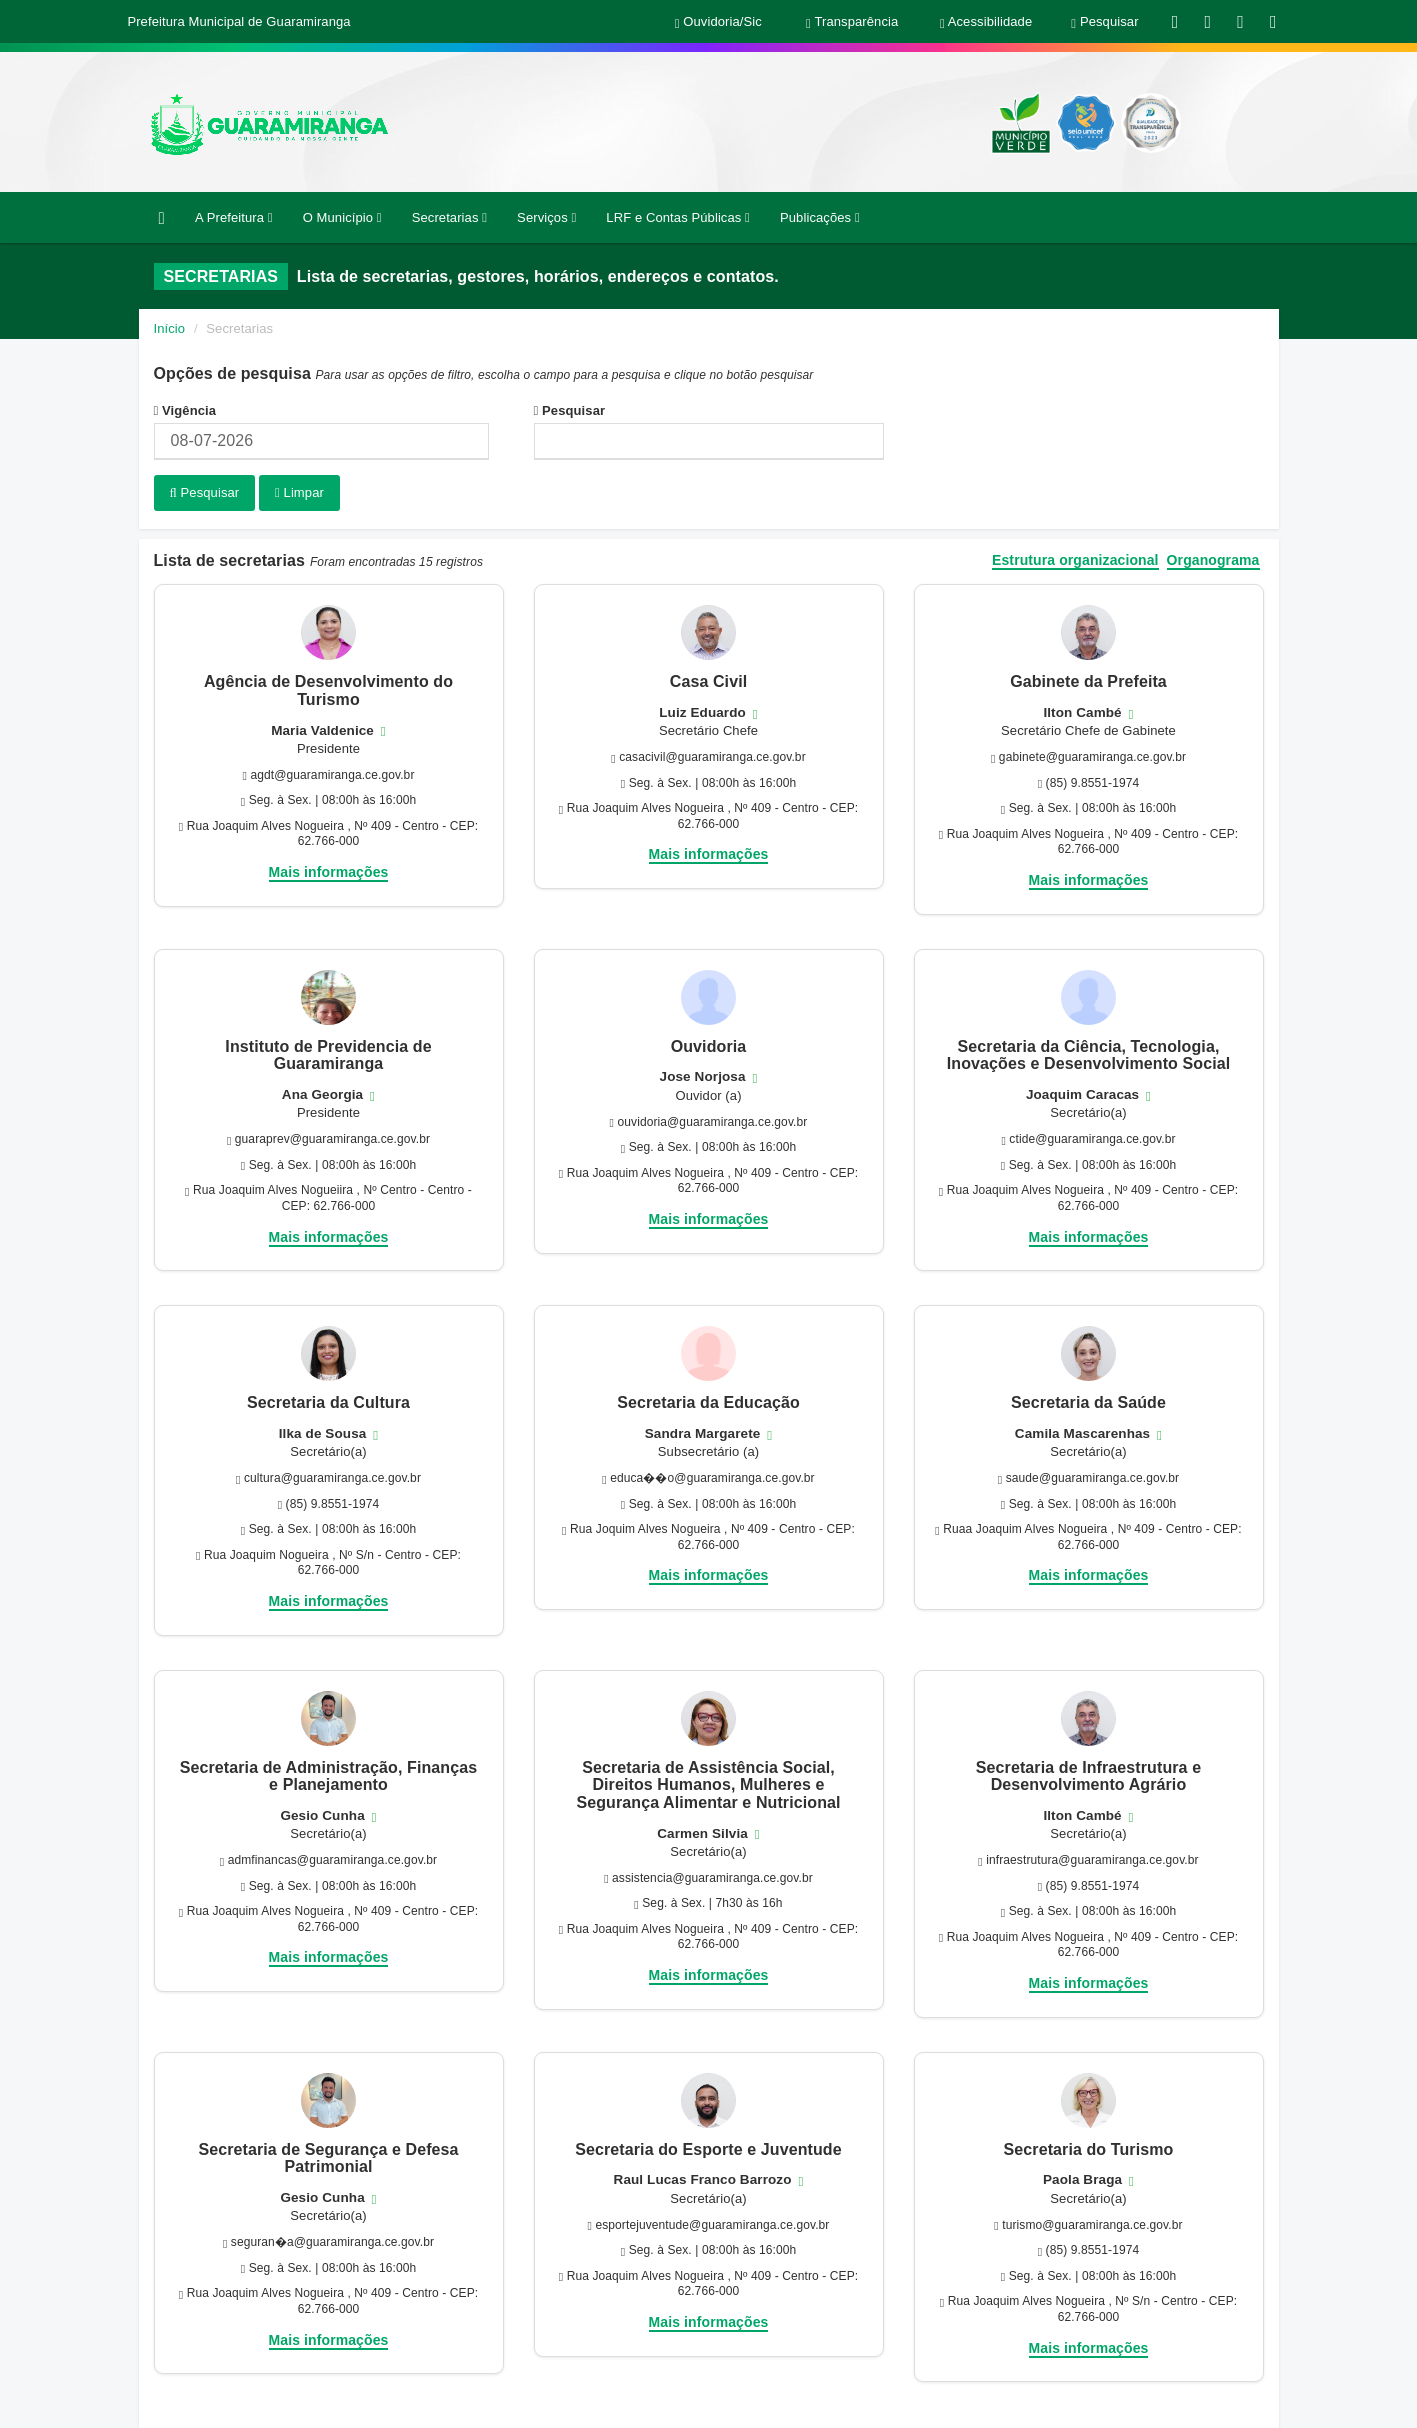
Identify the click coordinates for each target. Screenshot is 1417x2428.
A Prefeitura (234, 217)
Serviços (546, 217)
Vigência (185, 410)
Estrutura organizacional (1075, 557)
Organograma (1213, 557)
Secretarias (449, 217)
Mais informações (329, 869)
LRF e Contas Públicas (678, 217)
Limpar (299, 492)
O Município (342, 217)
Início (170, 328)
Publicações (820, 217)
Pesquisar (570, 410)
